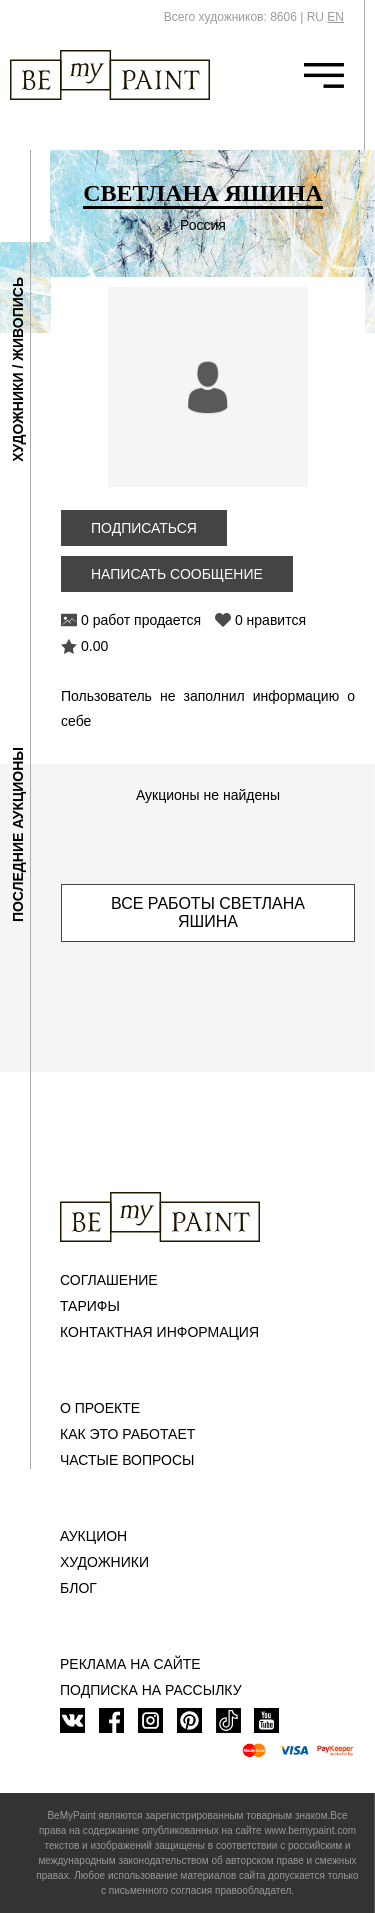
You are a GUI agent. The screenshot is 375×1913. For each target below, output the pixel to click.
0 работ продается (141, 620)
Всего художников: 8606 (230, 17)
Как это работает (127, 1434)
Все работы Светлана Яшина (208, 912)
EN (335, 17)
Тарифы (90, 1306)
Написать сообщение (177, 574)
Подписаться (144, 528)
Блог (78, 1588)
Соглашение (109, 1280)
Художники (104, 1562)
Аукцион (93, 1536)
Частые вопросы (127, 1460)
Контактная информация (159, 1332)
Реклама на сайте (130, 1664)
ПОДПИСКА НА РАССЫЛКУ (151, 1690)
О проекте (100, 1408)
